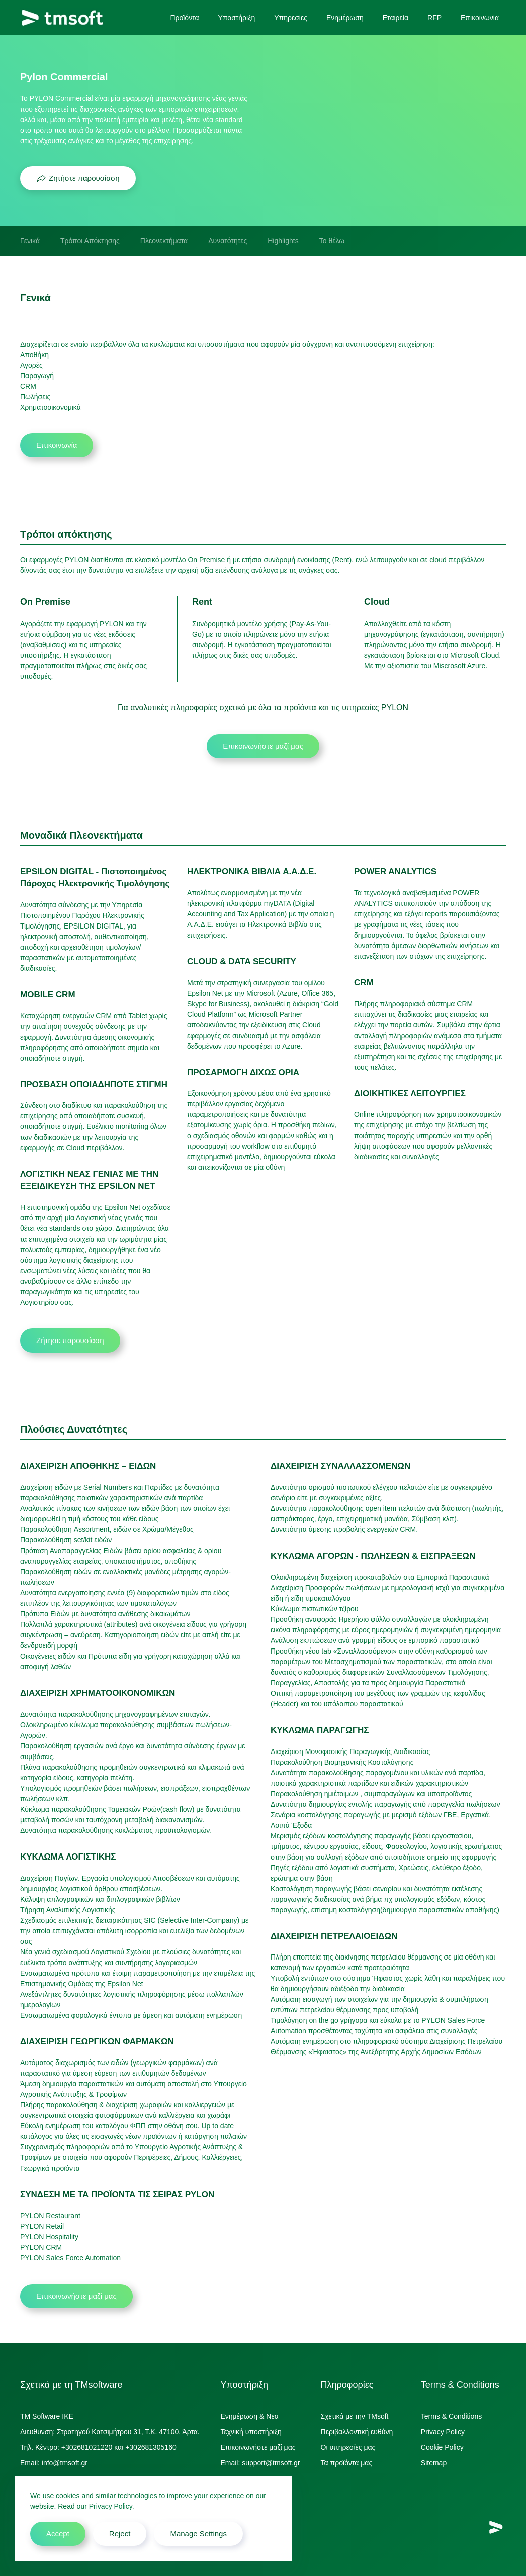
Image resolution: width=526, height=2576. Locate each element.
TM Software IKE (46, 2416)
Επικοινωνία (480, 18)
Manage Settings (198, 2533)
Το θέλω (331, 241)
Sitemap (434, 2463)
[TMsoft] (496, 2527)
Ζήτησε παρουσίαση (70, 1340)
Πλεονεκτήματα (164, 241)
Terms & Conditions (451, 2416)
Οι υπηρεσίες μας (348, 2447)
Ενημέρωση (345, 18)
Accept (57, 2533)
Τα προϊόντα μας (347, 2463)
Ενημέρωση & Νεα (249, 2416)
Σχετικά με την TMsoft (355, 2416)
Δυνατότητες (227, 241)
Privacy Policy (443, 2432)
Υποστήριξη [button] (236, 18)
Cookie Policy (442, 2447)
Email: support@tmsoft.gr (260, 2463)
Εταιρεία (395, 18)
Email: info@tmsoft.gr (53, 2463)
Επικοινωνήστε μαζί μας (263, 746)
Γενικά (30, 241)
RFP (434, 18)
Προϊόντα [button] (184, 18)
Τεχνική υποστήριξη (250, 2432)
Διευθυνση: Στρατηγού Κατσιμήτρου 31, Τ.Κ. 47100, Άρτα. (110, 2432)
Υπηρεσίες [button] (290, 18)
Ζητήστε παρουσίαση (78, 178)
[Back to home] (62, 17)
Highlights (283, 241)
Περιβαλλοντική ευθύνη (357, 2432)
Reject (120, 2533)
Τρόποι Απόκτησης (90, 241)
